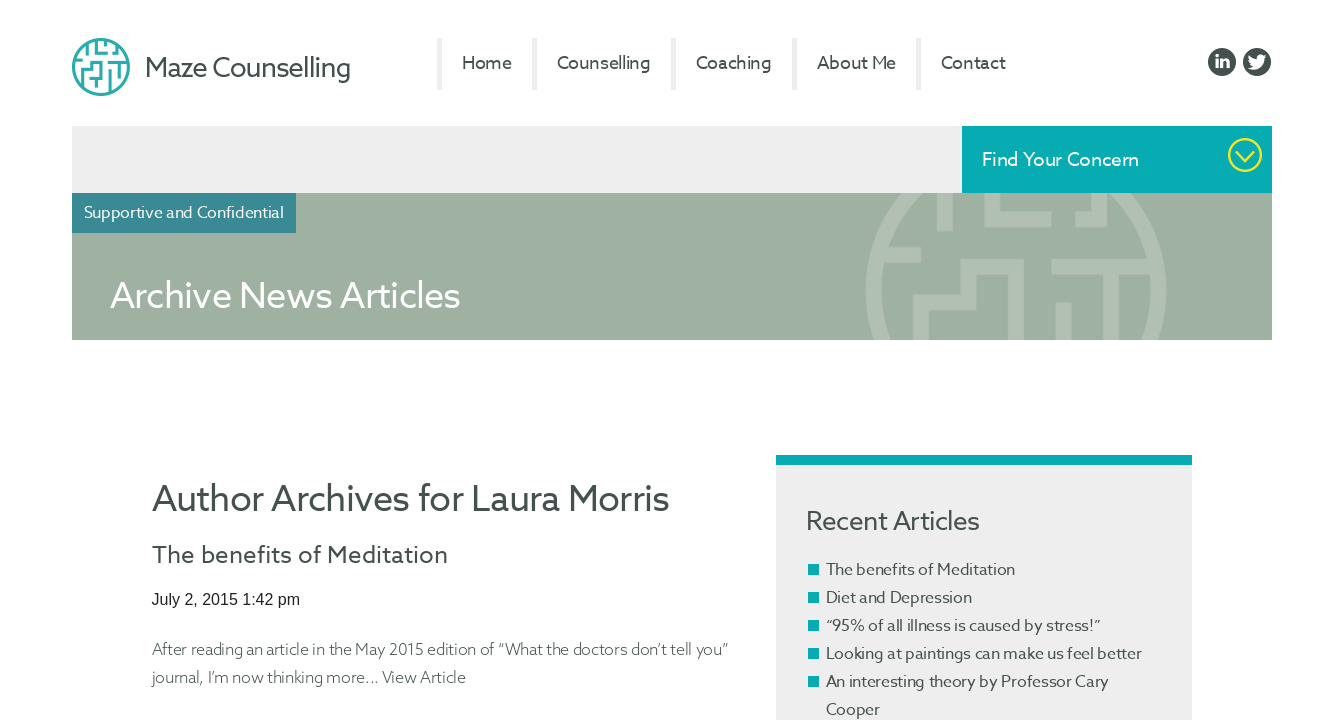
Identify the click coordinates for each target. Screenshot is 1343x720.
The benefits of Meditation (300, 555)
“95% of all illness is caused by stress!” (963, 626)
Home (487, 63)
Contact (973, 63)
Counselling (604, 63)
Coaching (734, 63)
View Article (424, 677)
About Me (856, 63)
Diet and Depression (899, 598)
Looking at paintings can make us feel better (984, 654)
